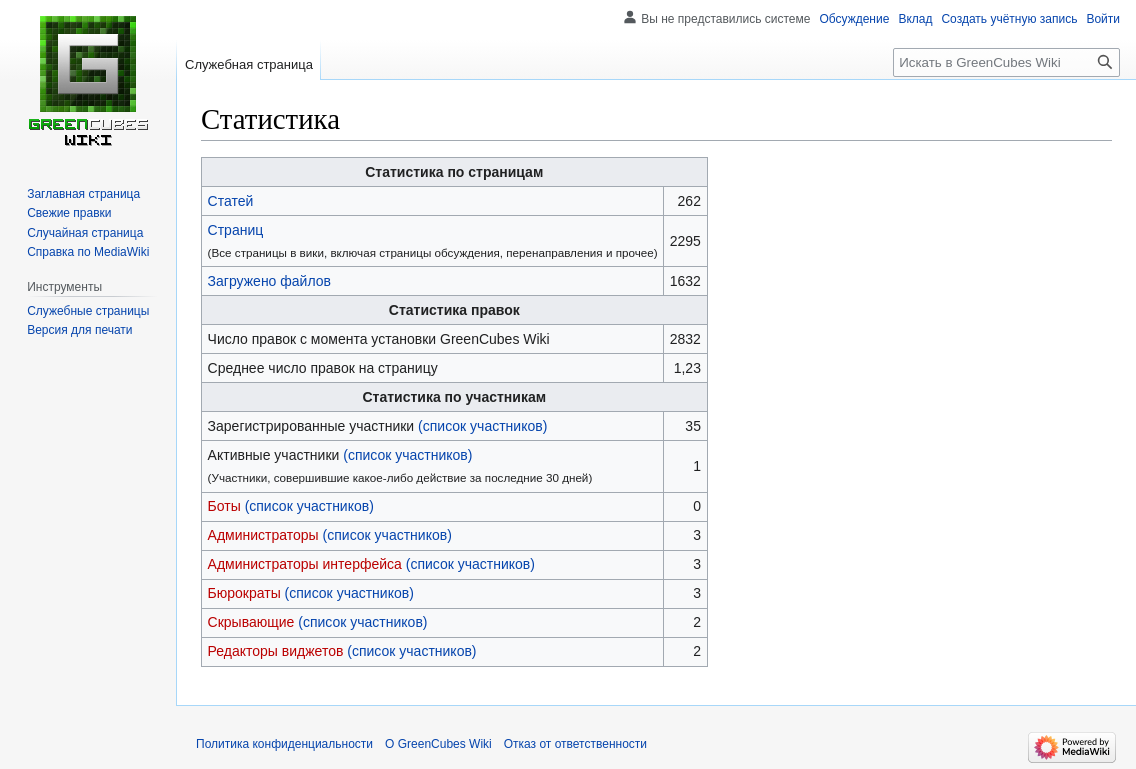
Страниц (236, 230)
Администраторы (263, 535)
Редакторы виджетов (276, 651)
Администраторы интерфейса (305, 564)
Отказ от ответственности (575, 744)
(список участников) (482, 426)
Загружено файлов (269, 281)
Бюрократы (244, 593)
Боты (224, 506)
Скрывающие (251, 622)
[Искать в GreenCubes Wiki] (1006, 62)
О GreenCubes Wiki (438, 744)
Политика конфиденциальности (284, 744)
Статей (231, 201)
